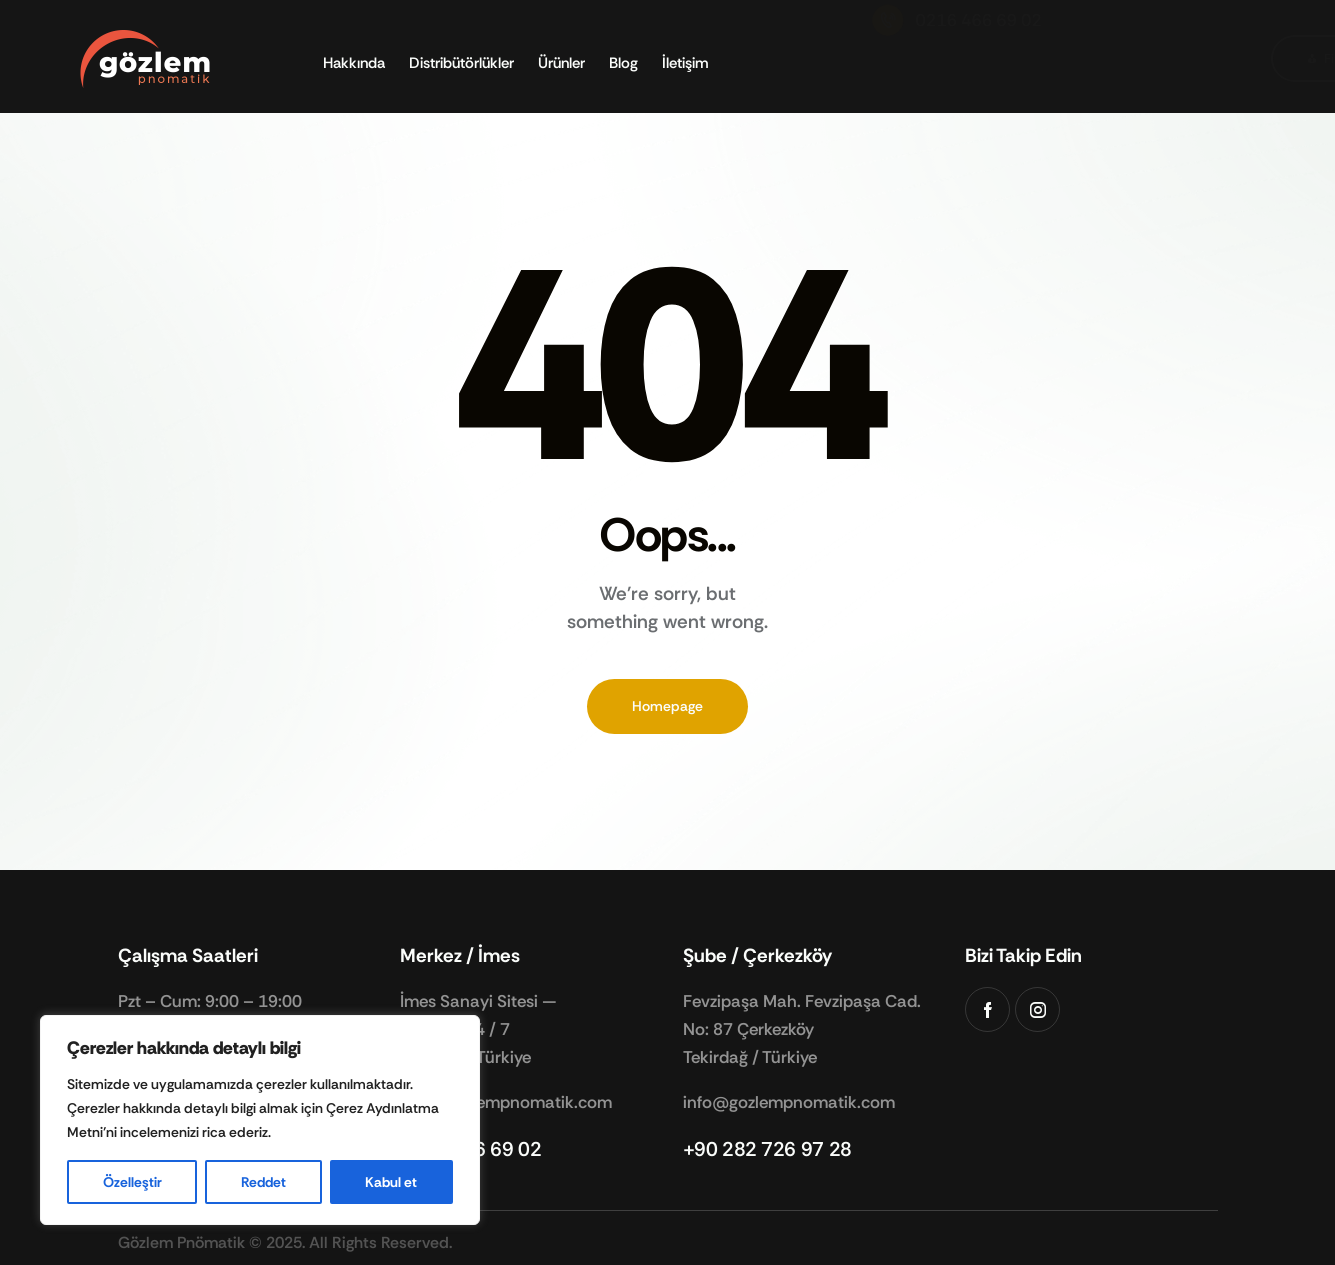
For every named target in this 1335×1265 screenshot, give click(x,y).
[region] (260, 1120)
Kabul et (391, 1182)
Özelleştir (132, 1182)
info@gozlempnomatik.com (506, 1102)
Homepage (667, 706)
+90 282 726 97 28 (767, 1149)
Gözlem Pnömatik (181, 1242)
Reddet (263, 1182)
